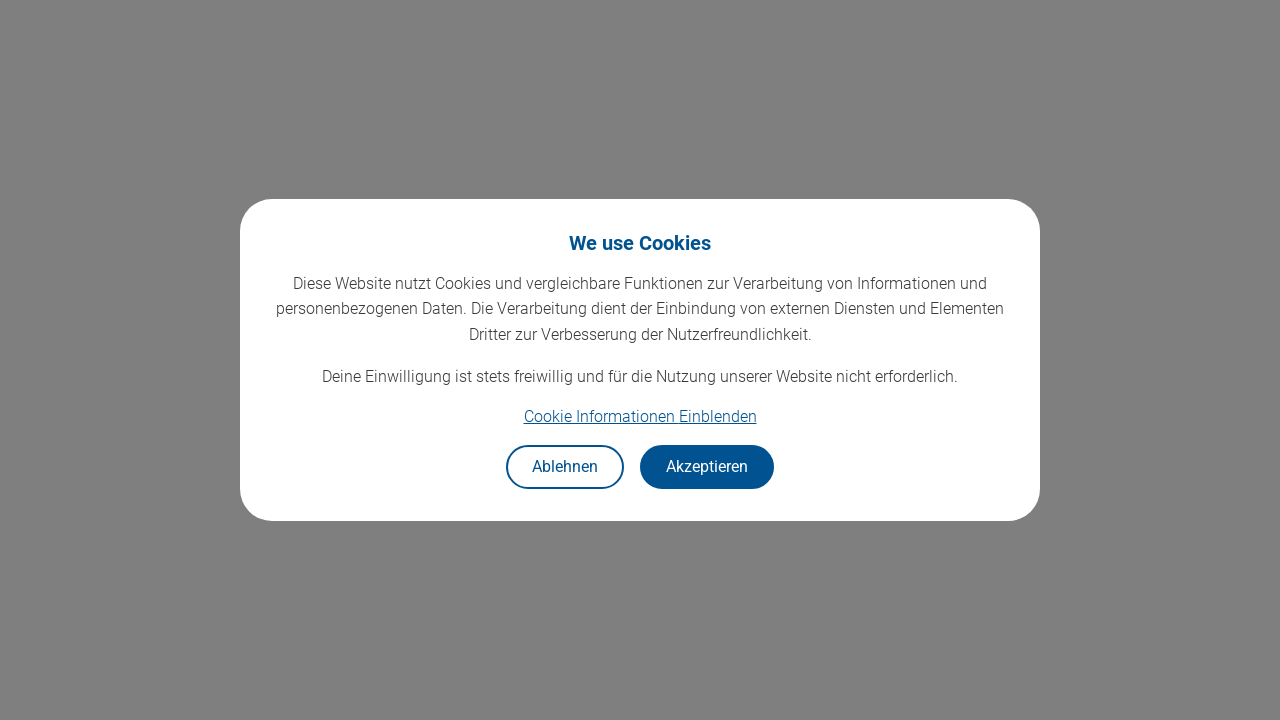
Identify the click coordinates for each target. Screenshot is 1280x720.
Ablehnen (565, 466)
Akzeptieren (707, 466)
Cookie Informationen (640, 416)
